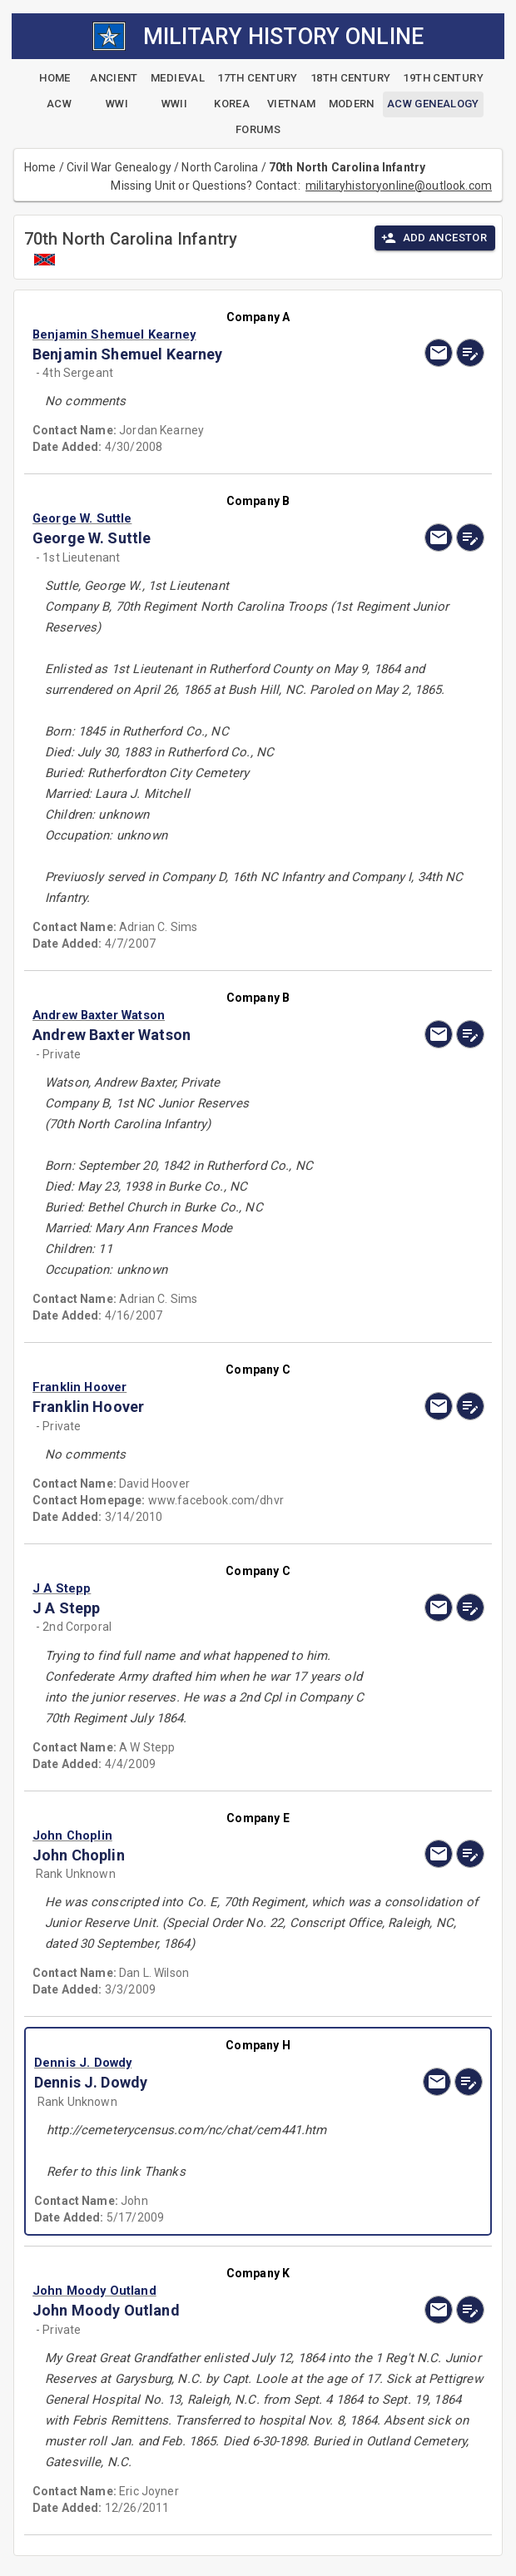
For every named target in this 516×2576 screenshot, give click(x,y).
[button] (190, 334)
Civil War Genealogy (119, 167)
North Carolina (219, 167)
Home (40, 167)
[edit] (470, 352)
